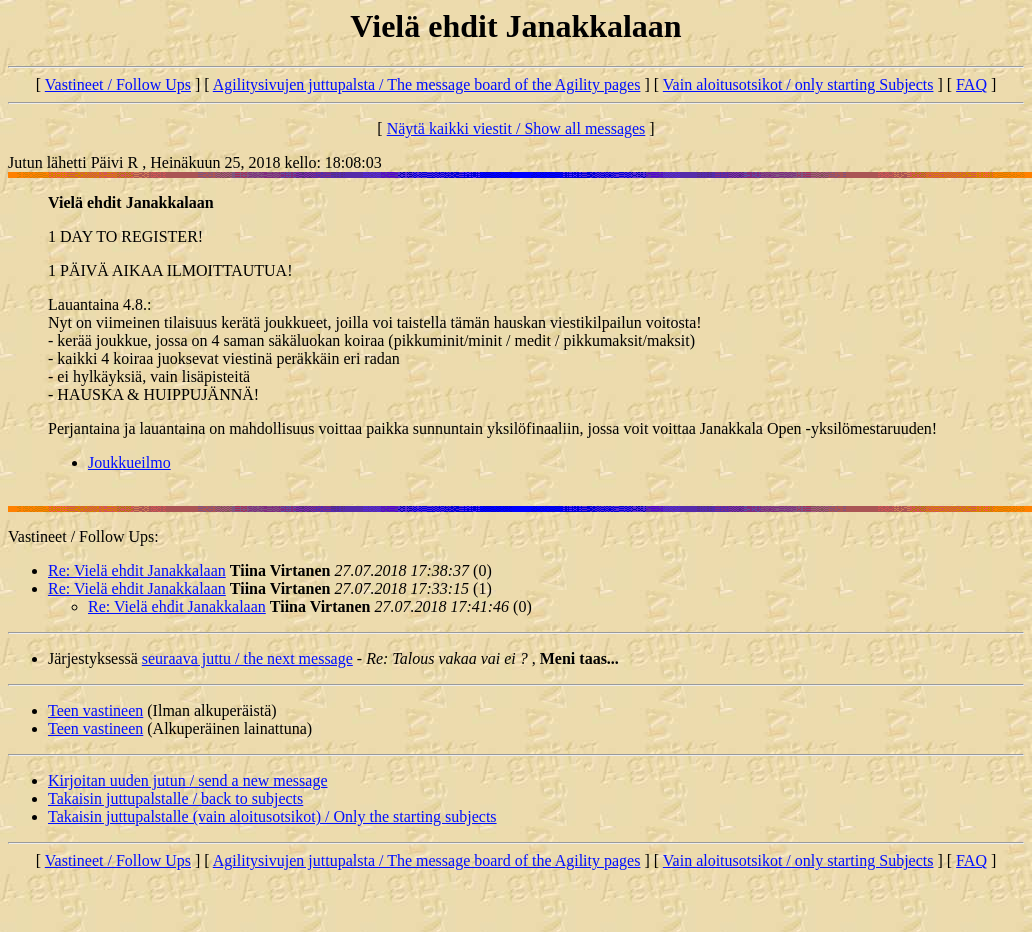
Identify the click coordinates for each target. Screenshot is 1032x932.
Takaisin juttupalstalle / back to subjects (175, 798)
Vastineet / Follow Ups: (83, 536)
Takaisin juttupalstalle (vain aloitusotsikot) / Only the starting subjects (272, 816)
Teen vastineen (95, 710)
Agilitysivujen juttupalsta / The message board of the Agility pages (427, 84)
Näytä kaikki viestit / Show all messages (516, 128)
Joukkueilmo (129, 462)
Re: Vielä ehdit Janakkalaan (137, 570)
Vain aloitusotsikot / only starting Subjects (798, 84)
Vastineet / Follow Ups (118, 84)
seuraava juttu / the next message (247, 658)
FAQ (971, 84)
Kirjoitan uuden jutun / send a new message (188, 780)
